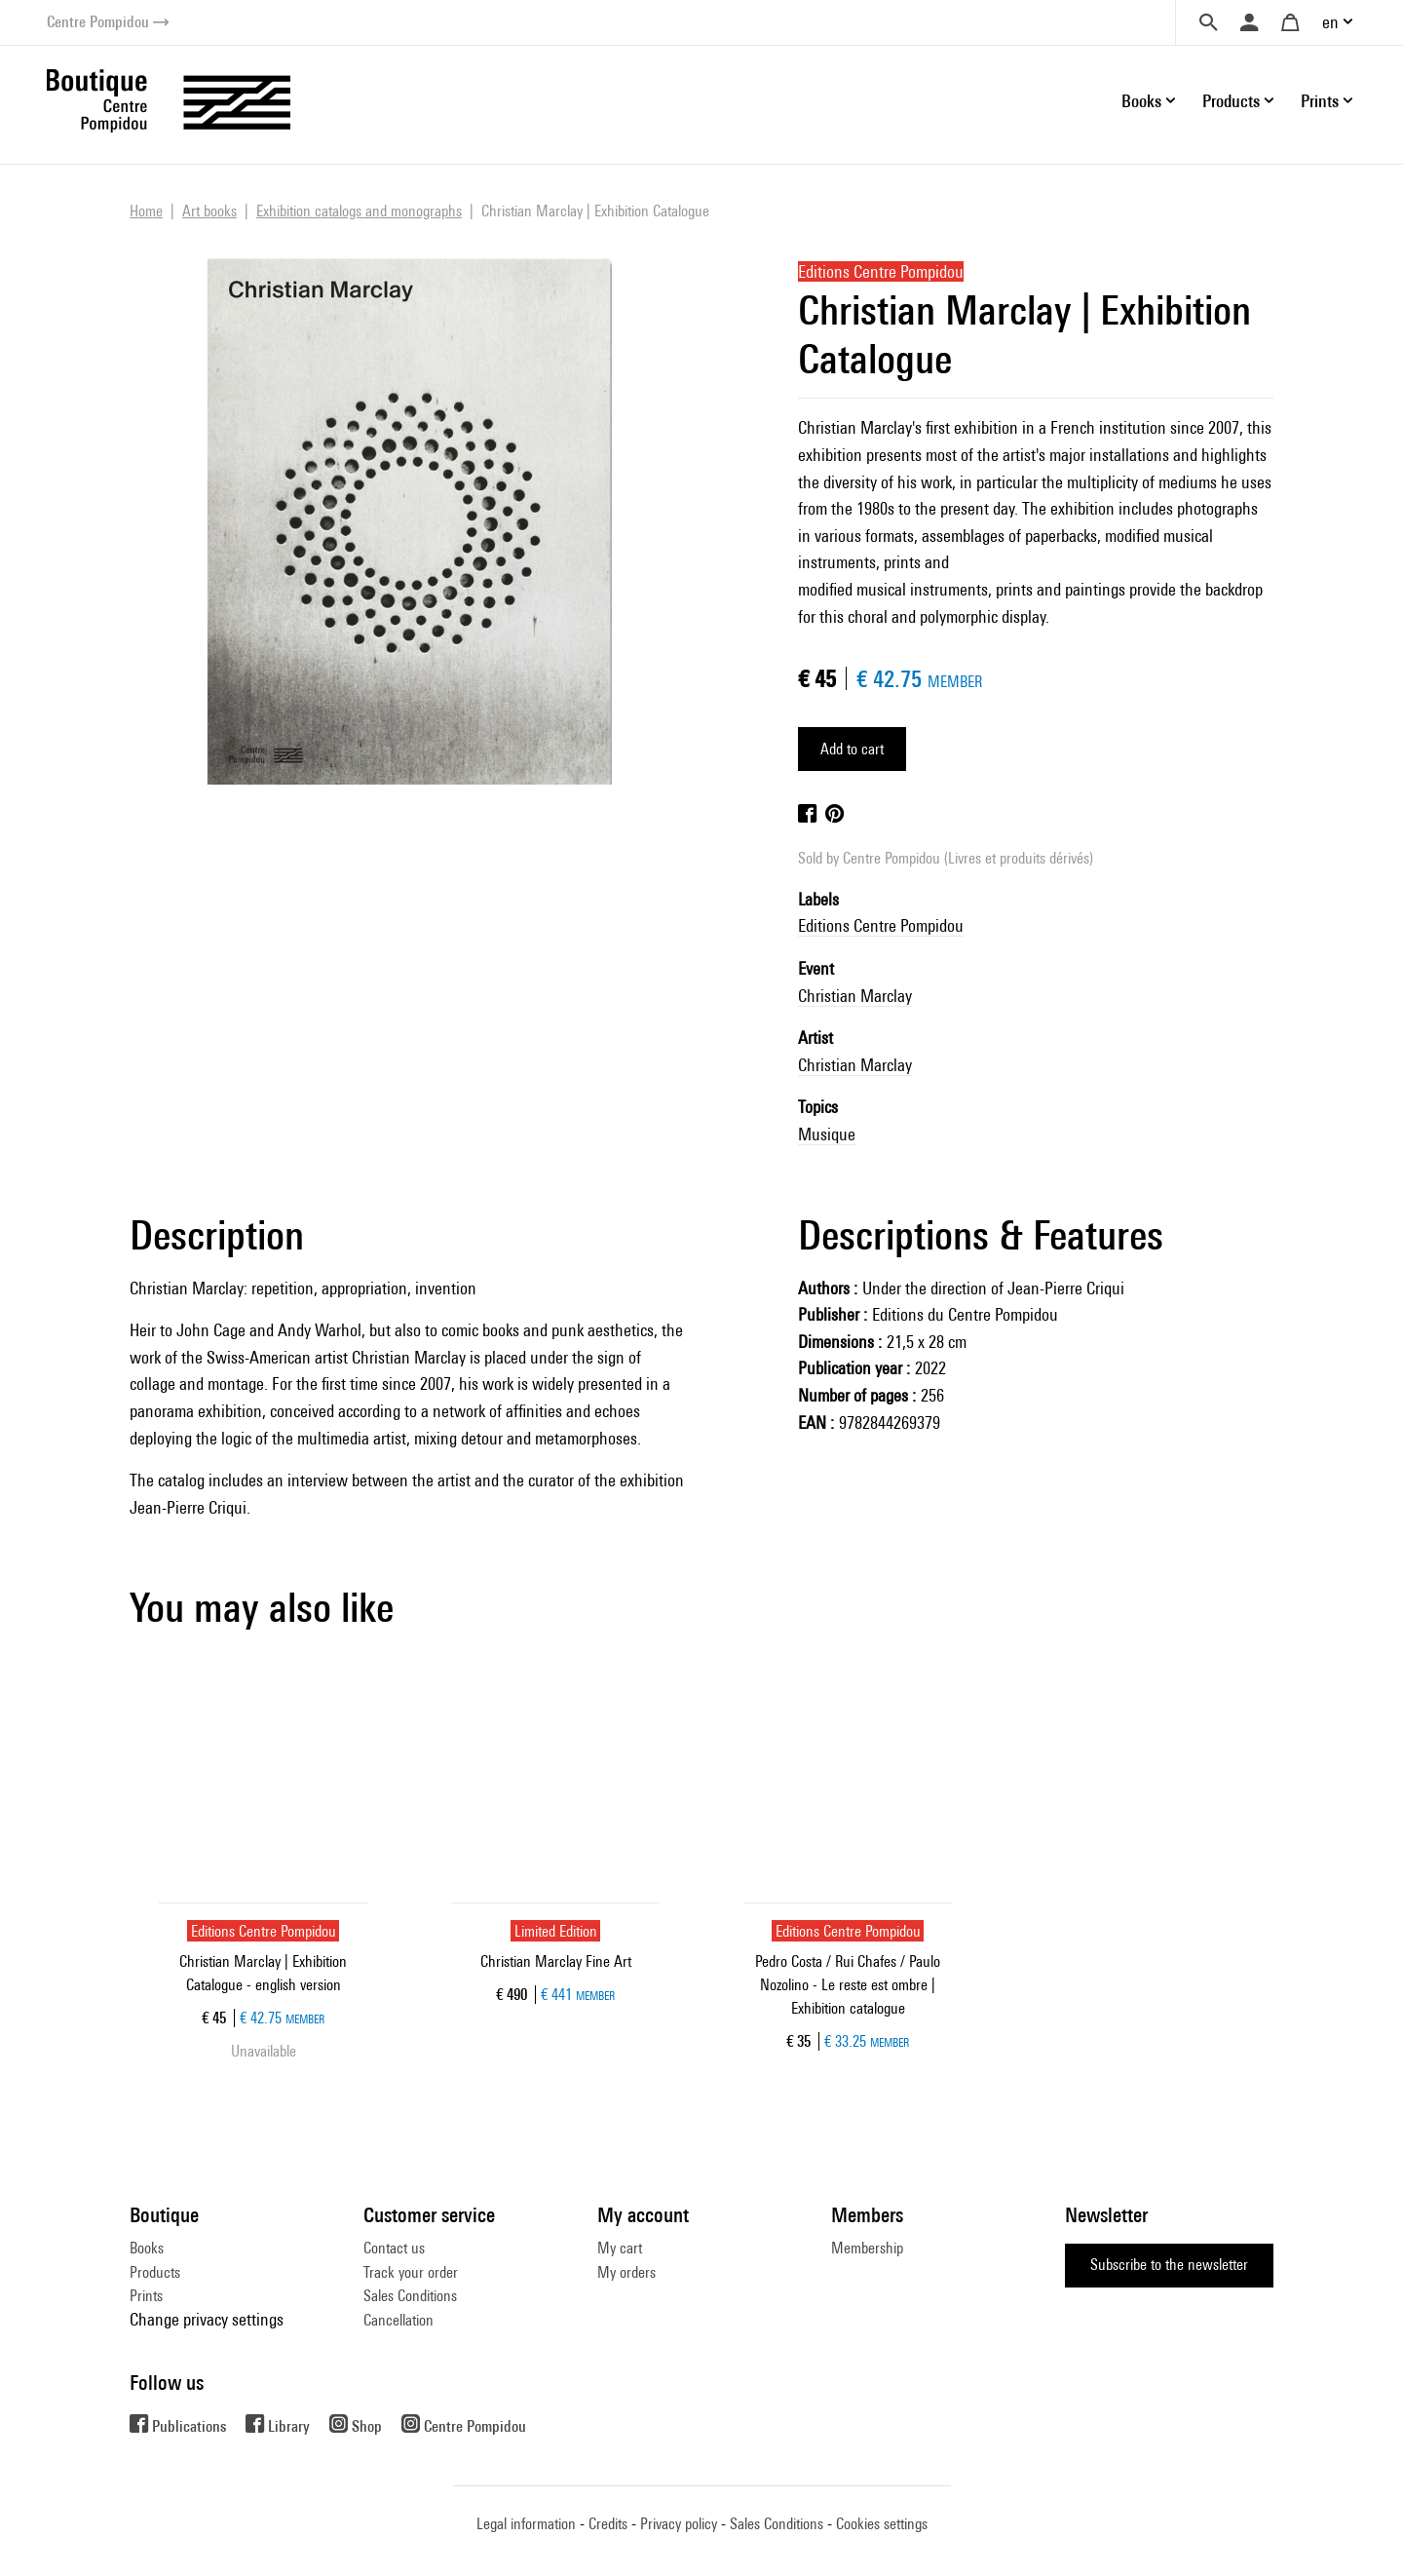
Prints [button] (1320, 101)
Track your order (410, 2272)
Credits (607, 2524)
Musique (826, 1134)
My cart (619, 2248)
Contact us (394, 2248)
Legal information (526, 2524)
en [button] (1330, 22)
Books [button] (1141, 101)
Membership (867, 2248)
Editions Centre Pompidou (881, 925)
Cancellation (398, 2320)
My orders (626, 2272)
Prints (146, 2296)
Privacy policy (678, 2524)
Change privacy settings (207, 2319)
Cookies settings (882, 2524)
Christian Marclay (855, 995)
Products (155, 2272)
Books (147, 2248)
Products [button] (1231, 101)
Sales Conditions (410, 2296)
